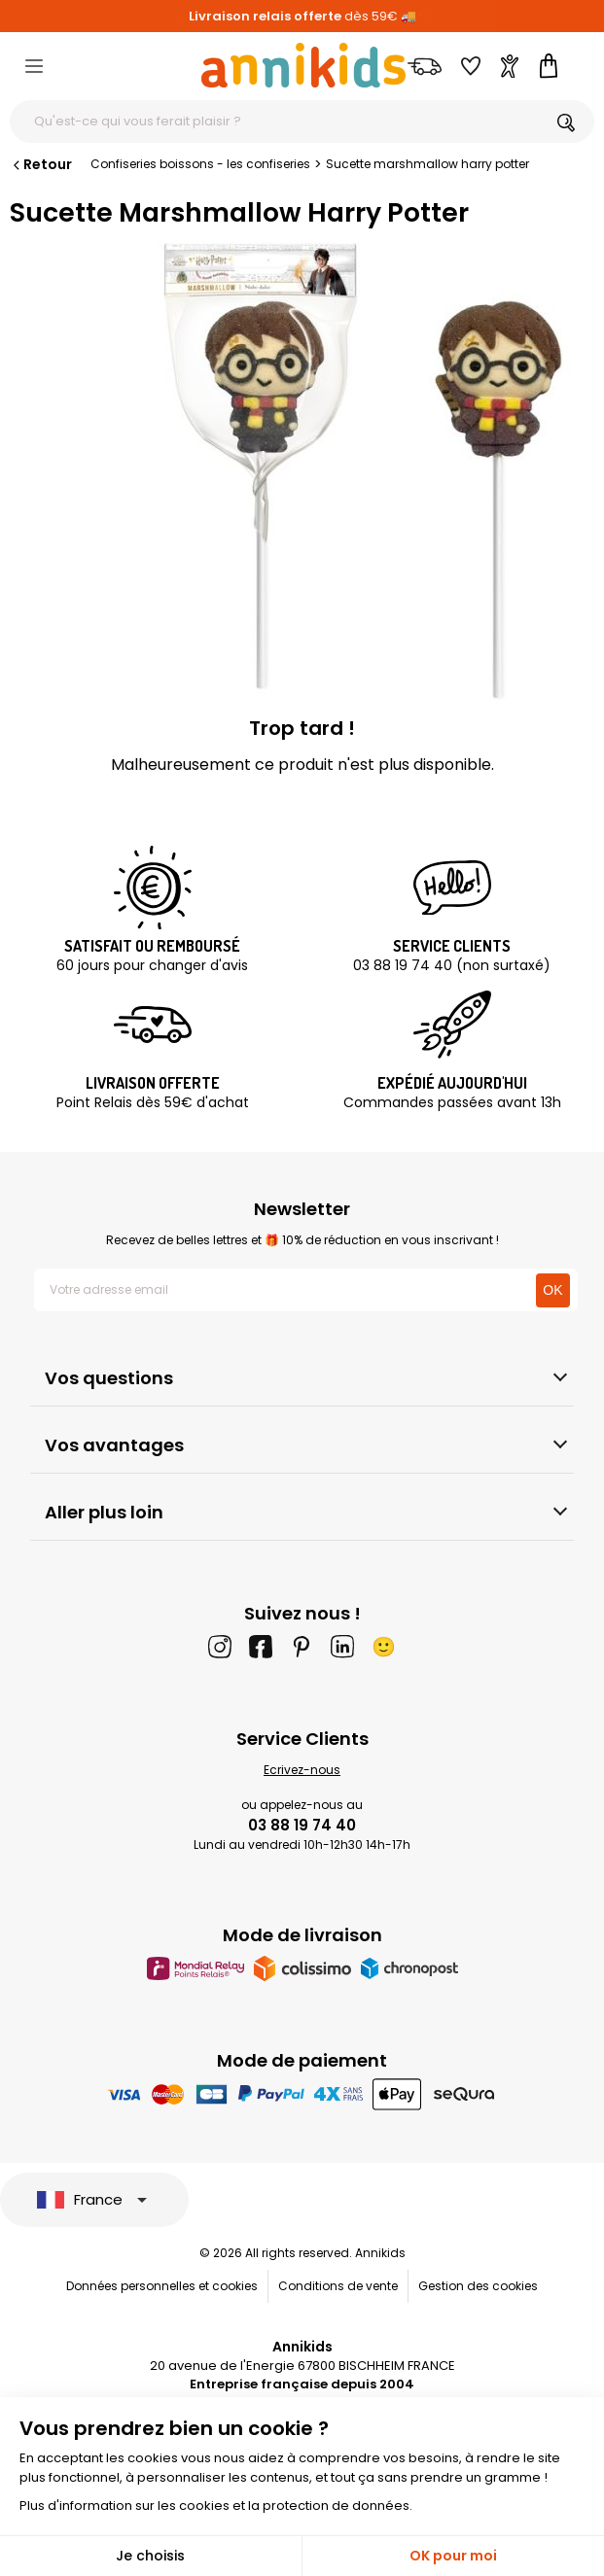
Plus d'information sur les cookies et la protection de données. (215, 2505)
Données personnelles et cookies (162, 2286)
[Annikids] (303, 65)
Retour (41, 164)
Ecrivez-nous (302, 1769)
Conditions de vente (338, 2286)
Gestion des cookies (478, 2286)
